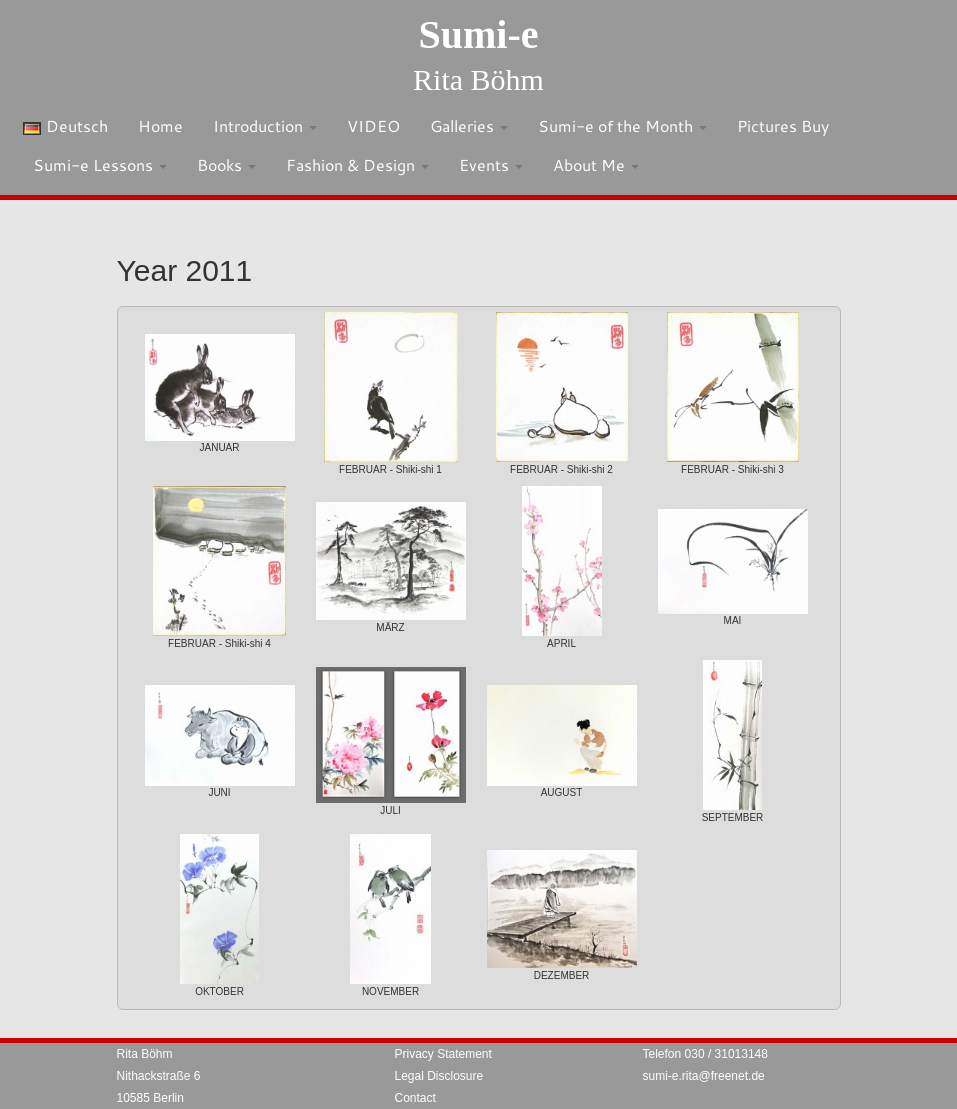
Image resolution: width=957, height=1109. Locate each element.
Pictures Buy (783, 125)
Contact (415, 1098)
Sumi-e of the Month (622, 125)
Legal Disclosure (439, 1076)
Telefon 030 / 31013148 (705, 1054)
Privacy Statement (443, 1054)
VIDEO (373, 125)
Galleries (469, 125)
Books (226, 164)
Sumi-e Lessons (100, 164)
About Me (596, 164)
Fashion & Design (357, 164)
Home (160, 125)
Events (491, 164)
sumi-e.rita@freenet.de (704, 1076)
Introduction (265, 125)
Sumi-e (479, 34)
